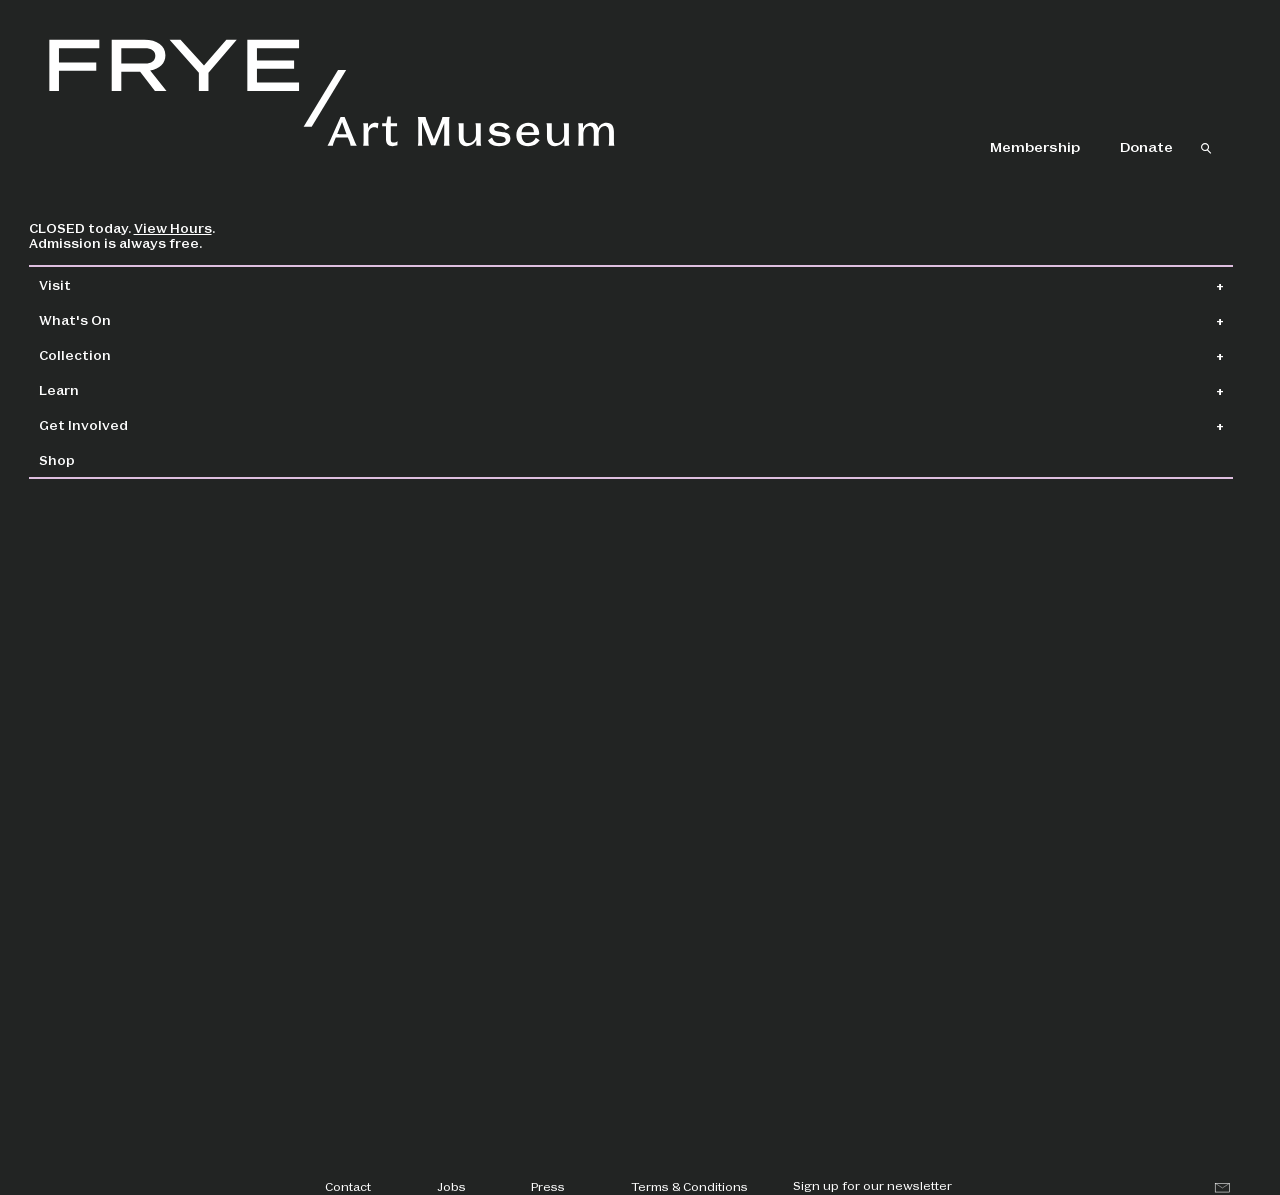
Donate (1146, 146)
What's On (121, 319)
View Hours (219, 227)
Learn (105, 389)
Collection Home (410, 285)
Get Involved (129, 424)
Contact (348, 1186)
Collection (121, 354)
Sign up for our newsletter (872, 1185)
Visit (101, 284)
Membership (1035, 146)
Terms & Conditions (689, 1186)
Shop (103, 459)
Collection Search (594, 285)
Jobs (451, 1186)
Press (548, 1186)
